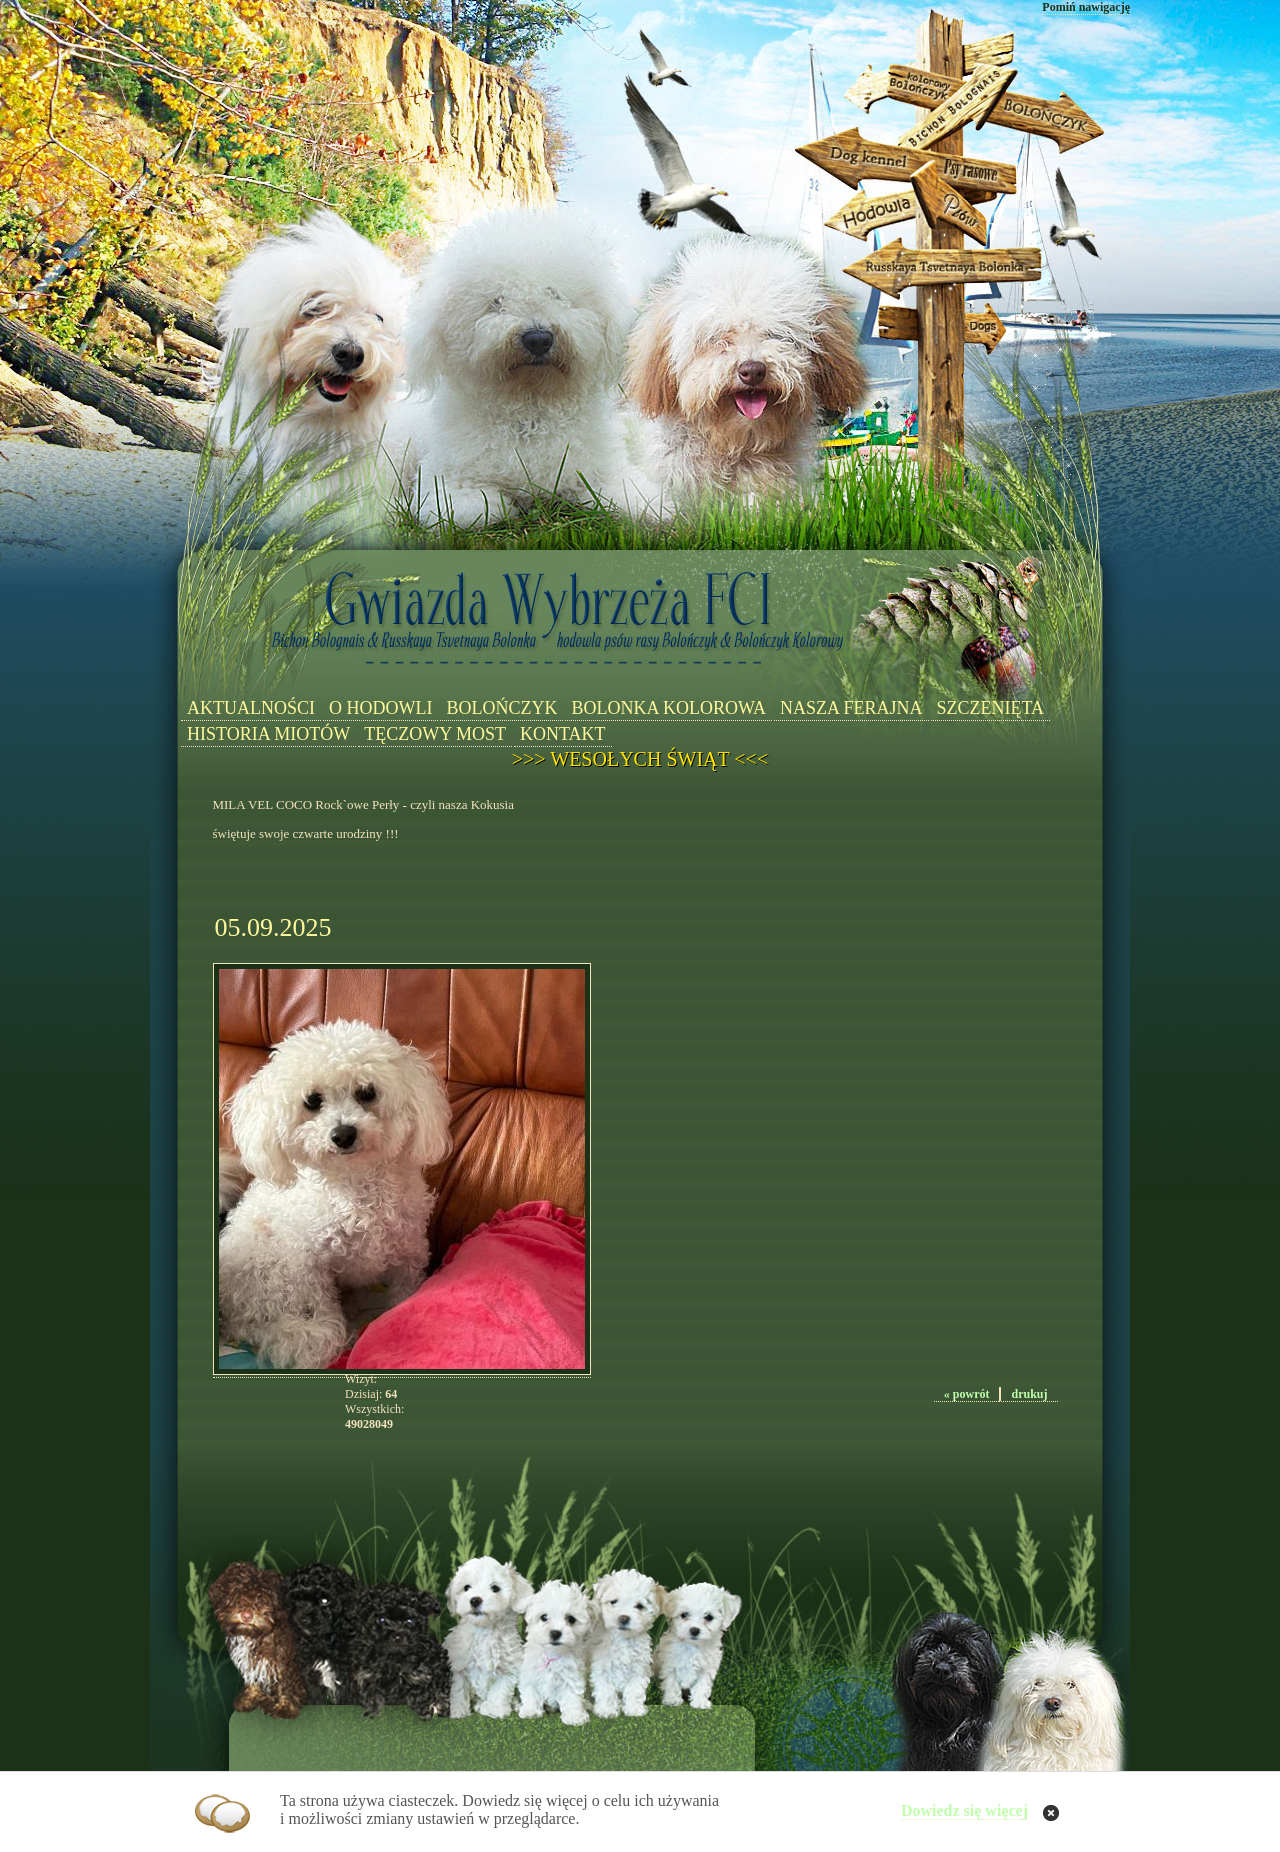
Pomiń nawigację (1086, 7)
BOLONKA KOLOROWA (668, 708)
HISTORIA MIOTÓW (268, 734)
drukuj (1029, 1394)
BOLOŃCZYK (501, 708)
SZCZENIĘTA (991, 708)
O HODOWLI (380, 708)
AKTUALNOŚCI (251, 708)
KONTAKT (563, 734)
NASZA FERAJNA (851, 708)
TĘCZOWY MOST (435, 734)
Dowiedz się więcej (964, 1810)
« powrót (967, 1394)
